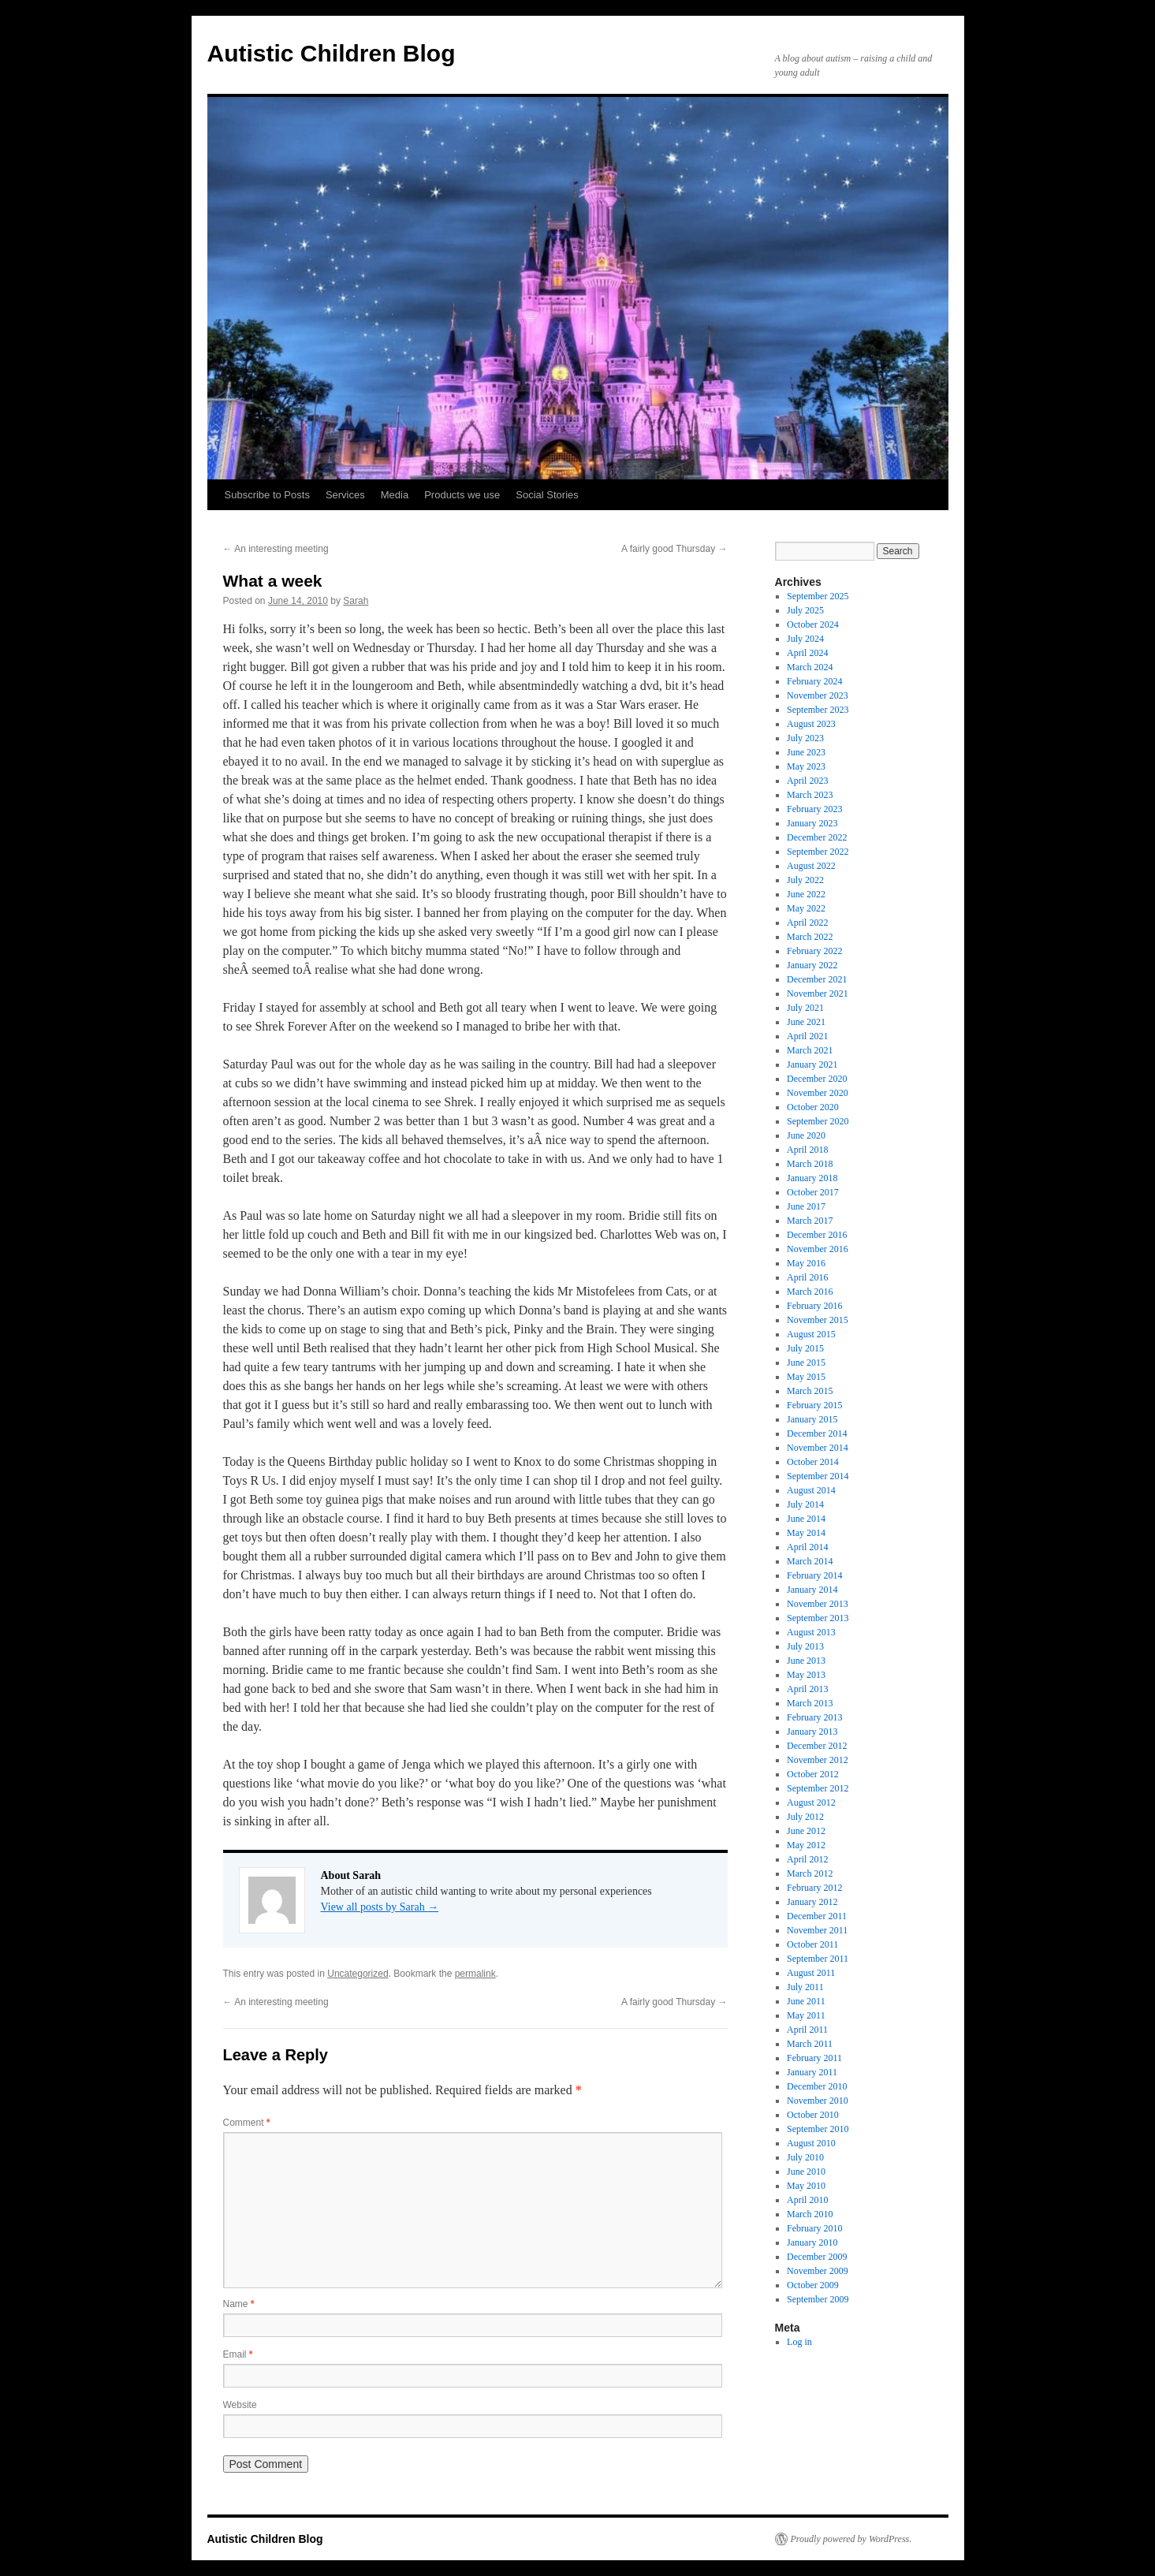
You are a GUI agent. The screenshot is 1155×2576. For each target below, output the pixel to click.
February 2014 (814, 1575)
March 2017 (810, 1220)
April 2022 (807, 922)
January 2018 (812, 1178)
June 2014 (806, 1518)
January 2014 (812, 1589)
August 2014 (811, 1490)
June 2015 (806, 1362)
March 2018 (810, 1163)
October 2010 (813, 2114)
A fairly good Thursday (674, 548)
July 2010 (805, 2157)
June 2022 (806, 894)
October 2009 (813, 2285)
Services (345, 495)
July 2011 (805, 1987)
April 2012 (807, 1859)
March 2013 (810, 1703)
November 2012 (817, 1759)
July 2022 (805, 879)
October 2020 (813, 1107)
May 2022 (806, 908)
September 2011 (817, 1958)
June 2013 (806, 1660)
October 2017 (813, 1192)
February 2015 (814, 1405)
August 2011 (811, 1972)
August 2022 (811, 865)
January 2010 (812, 2242)
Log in (799, 2341)
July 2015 (805, 1348)
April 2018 (807, 1149)
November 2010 (817, 2100)
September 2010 (817, 2128)
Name (239, 2303)
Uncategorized (357, 1973)
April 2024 (807, 652)
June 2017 (806, 1206)
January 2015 (812, 1419)
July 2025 (805, 610)
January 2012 (812, 1901)
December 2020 (817, 1078)
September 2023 (817, 709)
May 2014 (806, 1532)
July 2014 (805, 1504)
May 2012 (806, 1845)
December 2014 (817, 1433)
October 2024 (813, 624)
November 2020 (817, 1092)
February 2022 (814, 950)
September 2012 (817, 1788)
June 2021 (806, 1021)
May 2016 (806, 1263)
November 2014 (817, 1447)
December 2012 (817, 1745)
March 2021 (810, 1050)
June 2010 (806, 2171)
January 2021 (812, 1064)
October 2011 (812, 1944)
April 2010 (807, 2199)
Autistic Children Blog (331, 53)
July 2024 (805, 638)
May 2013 (806, 1674)
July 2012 (805, 1816)
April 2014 (807, 1547)
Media (394, 495)
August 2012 (811, 1802)
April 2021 (807, 1036)
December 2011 (817, 1916)
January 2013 (812, 1731)
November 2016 (817, 1248)
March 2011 (810, 2043)
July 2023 (805, 738)
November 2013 (817, 1603)
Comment (246, 2122)
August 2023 (811, 723)
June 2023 (806, 752)
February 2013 (814, 1717)
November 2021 (817, 993)
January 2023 (812, 823)
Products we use (462, 495)
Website (240, 2404)
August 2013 (811, 1632)
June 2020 (806, 1135)
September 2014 (817, 1476)
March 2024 (810, 667)
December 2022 (817, 837)
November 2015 (817, 1319)
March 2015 (810, 1390)
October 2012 (813, 1774)
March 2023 (810, 794)
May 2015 (806, 1376)
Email (238, 2354)
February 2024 (814, 681)
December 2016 (817, 1234)
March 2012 (810, 1873)
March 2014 (810, 1561)
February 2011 (814, 2057)
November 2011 (817, 1930)
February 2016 (814, 1305)
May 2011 (806, 2015)
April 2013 (807, 1688)
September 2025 (817, 596)
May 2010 (806, 2185)
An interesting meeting (276, 548)
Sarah (355, 600)
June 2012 (806, 1830)
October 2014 (813, 1461)
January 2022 (812, 965)
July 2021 (805, 1007)
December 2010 (817, 2086)
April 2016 (807, 1277)
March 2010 (810, 2214)
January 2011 (812, 2072)
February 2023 (814, 809)
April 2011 (807, 2029)
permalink (475, 1973)
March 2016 (810, 1291)
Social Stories (547, 495)
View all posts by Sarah (380, 1907)
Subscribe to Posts (267, 495)
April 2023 (807, 780)
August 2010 (811, 2143)
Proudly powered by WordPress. (851, 2538)
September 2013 (817, 1618)
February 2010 (814, 2228)
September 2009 (817, 2299)
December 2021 (817, 979)
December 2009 (817, 2256)
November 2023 (817, 695)
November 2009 (817, 2270)
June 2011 (806, 2001)
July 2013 (805, 1646)
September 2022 (817, 851)
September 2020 (817, 1121)
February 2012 (814, 1887)
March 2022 (810, 936)
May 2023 (806, 766)
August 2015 (811, 1334)
